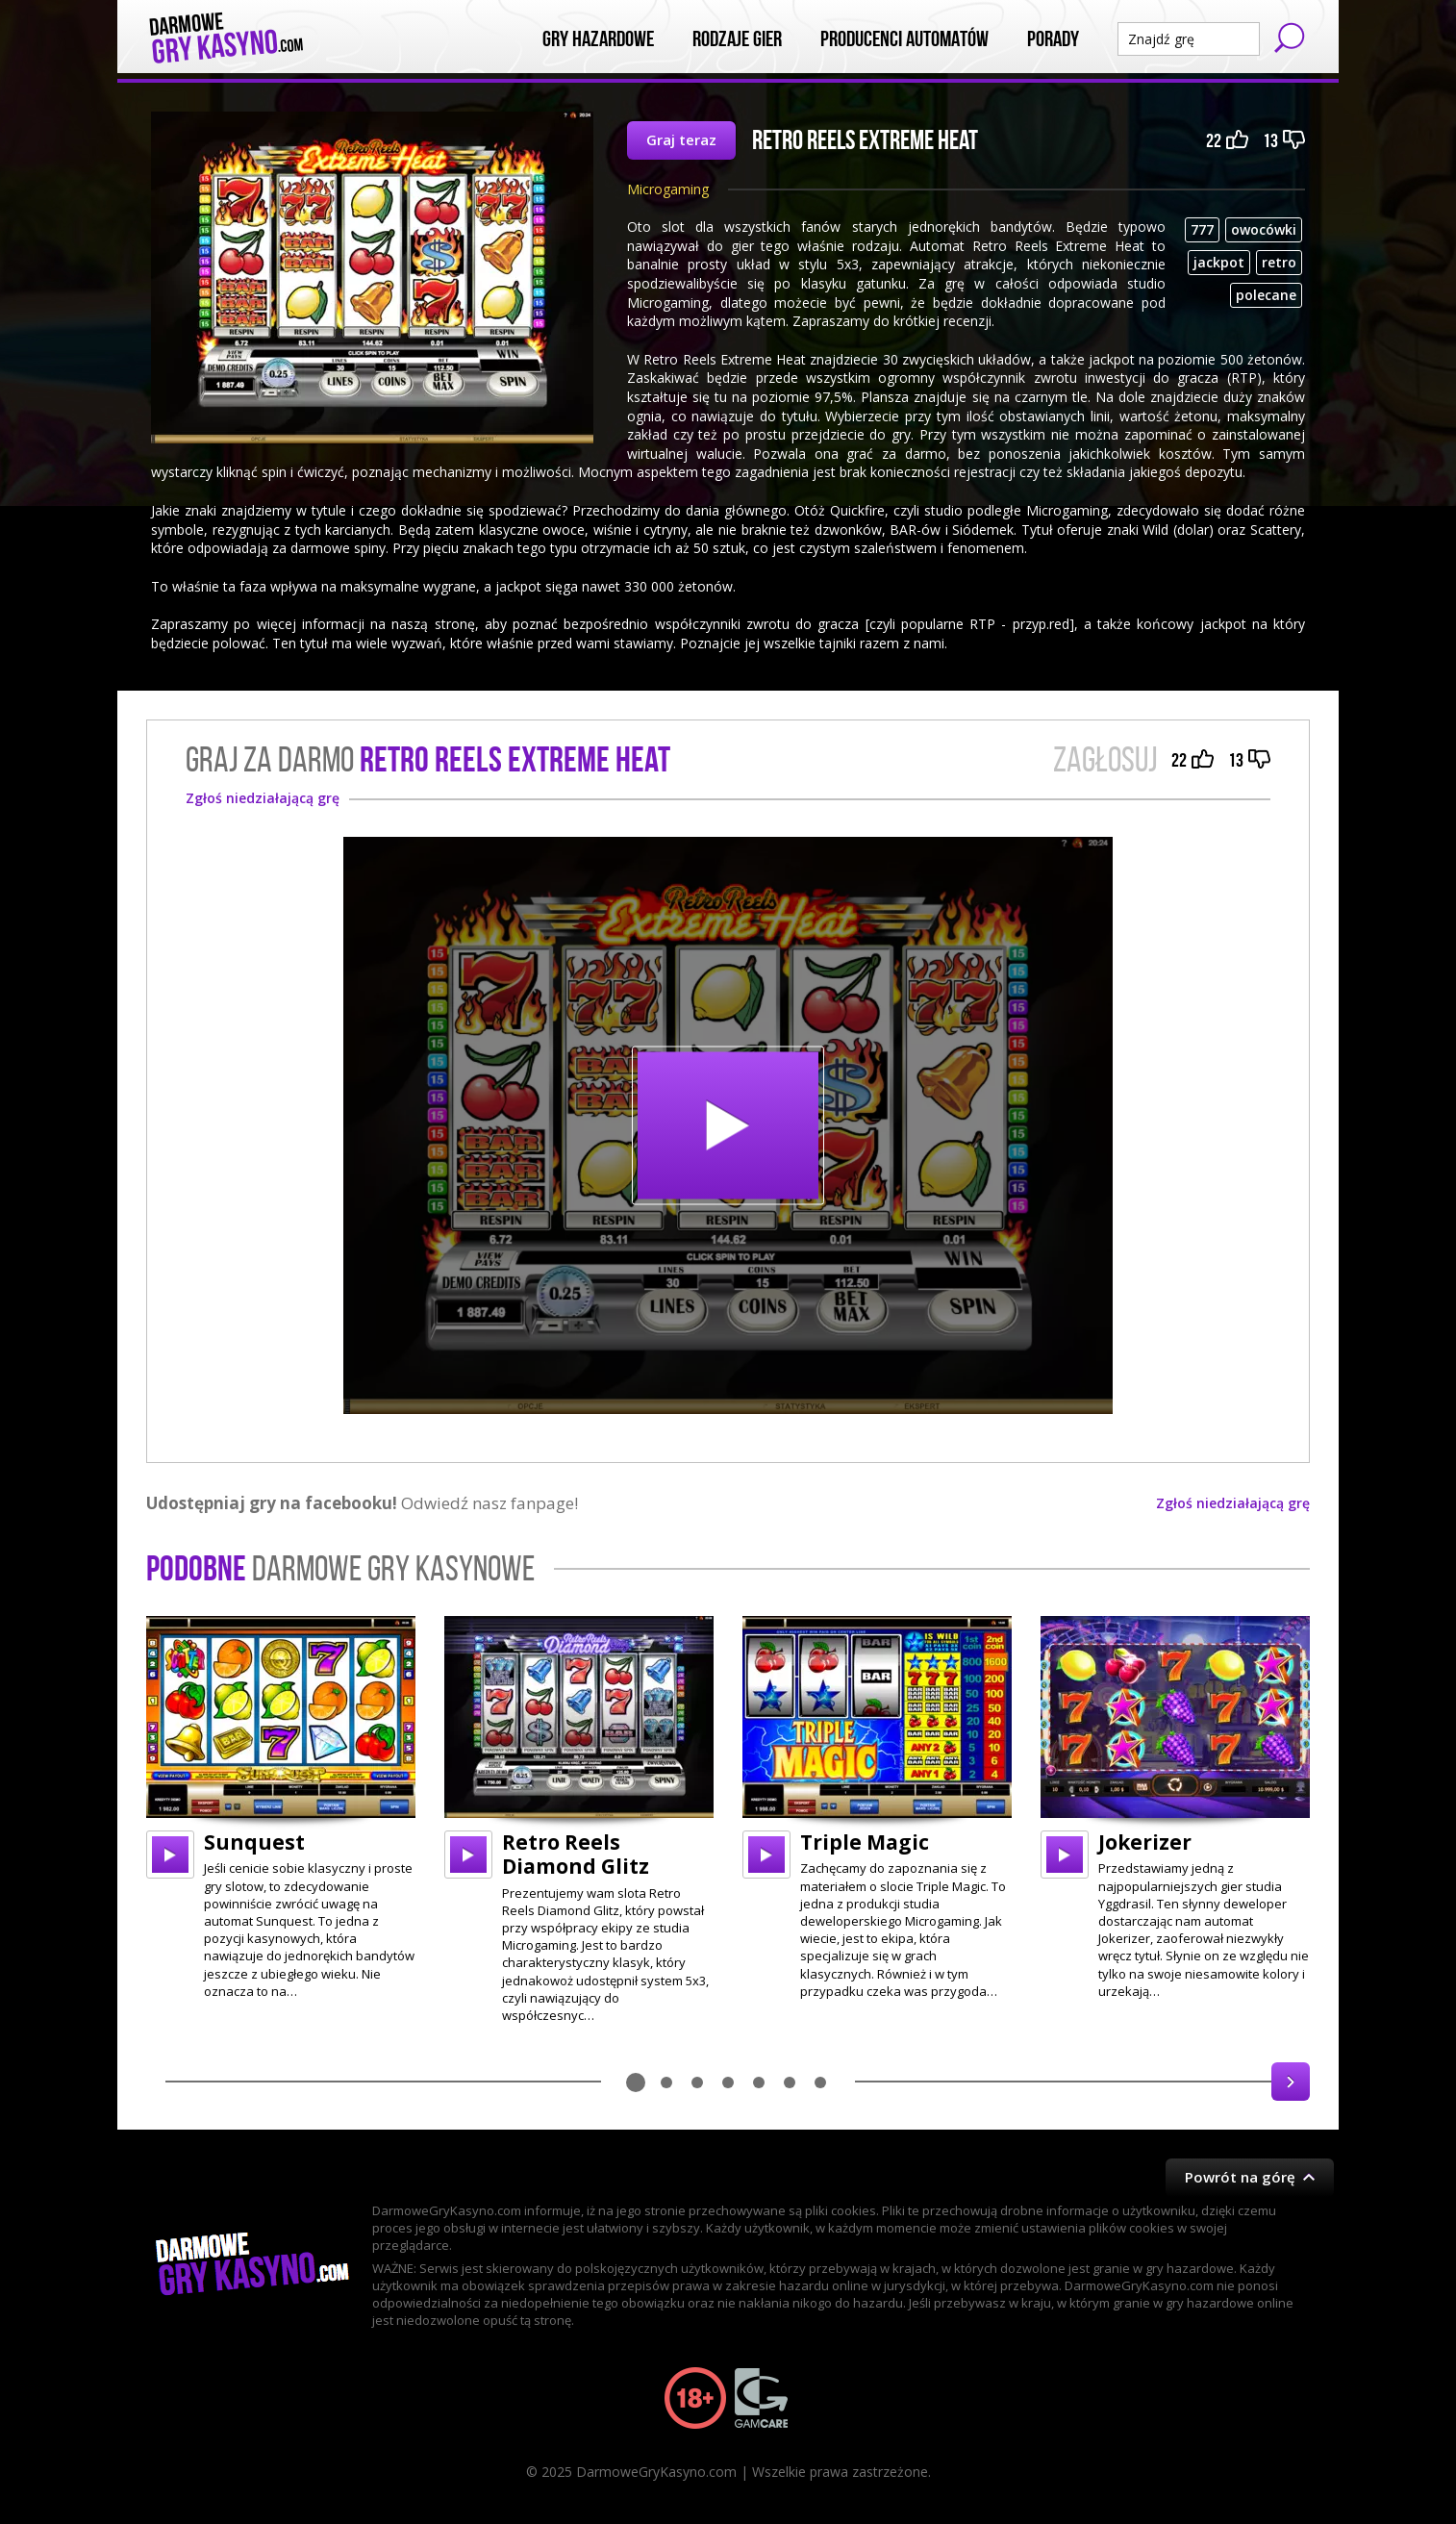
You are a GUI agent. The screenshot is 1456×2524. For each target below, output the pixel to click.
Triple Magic (864, 1842)
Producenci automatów (904, 39)
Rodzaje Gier (737, 39)
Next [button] (1290, 2081)
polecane (1266, 295)
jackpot (1218, 262)
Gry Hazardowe (598, 39)
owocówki (1263, 229)
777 (1202, 229)
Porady (1053, 39)
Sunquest (254, 1842)
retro (1279, 262)
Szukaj (1289, 37)
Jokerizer (1145, 1842)
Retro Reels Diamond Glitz (575, 1854)
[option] (281, 1808)
